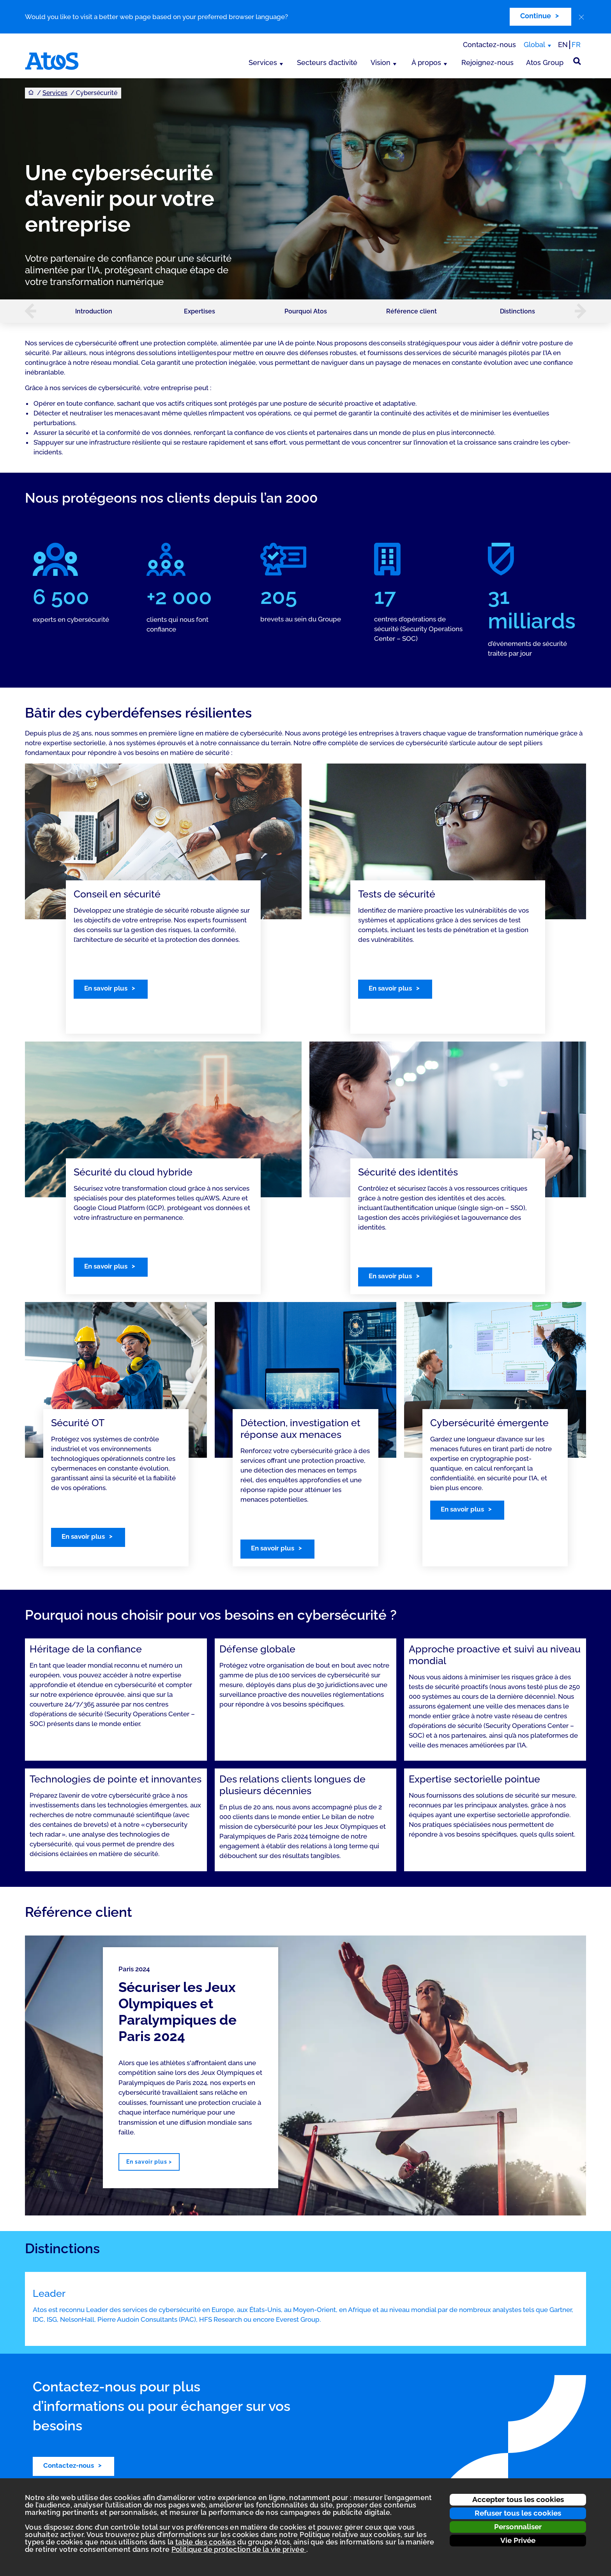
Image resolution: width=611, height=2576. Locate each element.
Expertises (199, 311)
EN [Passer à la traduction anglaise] (563, 44)
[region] (305, 2075)
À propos (426, 62)
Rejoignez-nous (487, 62)
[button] (26, 311)
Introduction (93, 311)
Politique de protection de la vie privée (238, 2549)
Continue (535, 16)
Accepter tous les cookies (518, 2499)
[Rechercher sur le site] (577, 61)
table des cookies (205, 2542)
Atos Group (544, 62)
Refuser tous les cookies (518, 2513)
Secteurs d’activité (327, 62)
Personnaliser (518, 2526)
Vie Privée (517, 2540)
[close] (581, 17)
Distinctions (517, 311)
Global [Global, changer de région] (534, 44)
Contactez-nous (489, 44)
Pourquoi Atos (305, 311)
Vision (380, 62)
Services (263, 62)
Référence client (411, 311)
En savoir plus (105, 988)
